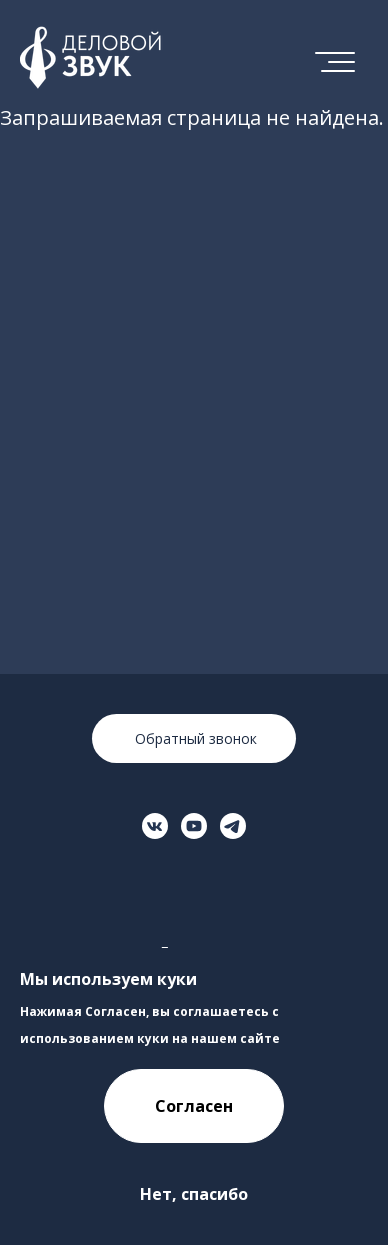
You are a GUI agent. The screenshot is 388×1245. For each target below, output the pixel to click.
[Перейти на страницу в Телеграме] (233, 826)
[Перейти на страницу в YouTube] (194, 826)
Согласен (194, 1106)
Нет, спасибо (194, 1194)
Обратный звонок (194, 738)
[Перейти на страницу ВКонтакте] (155, 826)
